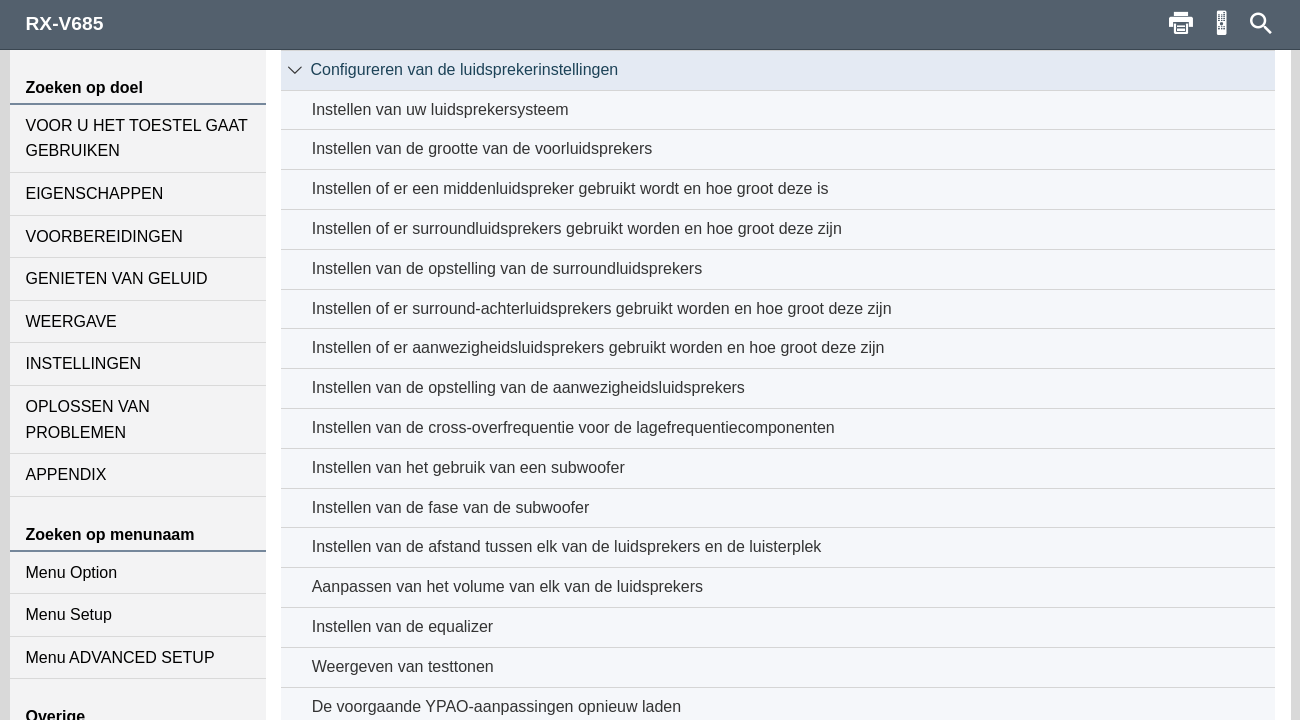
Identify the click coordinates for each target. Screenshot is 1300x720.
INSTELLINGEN (84, 363)
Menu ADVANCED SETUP (120, 657)
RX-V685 (65, 23)
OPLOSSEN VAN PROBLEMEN (88, 419)
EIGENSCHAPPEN (95, 193)
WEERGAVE (71, 321)
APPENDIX (66, 474)
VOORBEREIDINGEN (104, 236)
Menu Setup (69, 614)
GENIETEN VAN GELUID (117, 278)
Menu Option (72, 572)
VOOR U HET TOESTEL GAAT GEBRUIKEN (137, 138)
